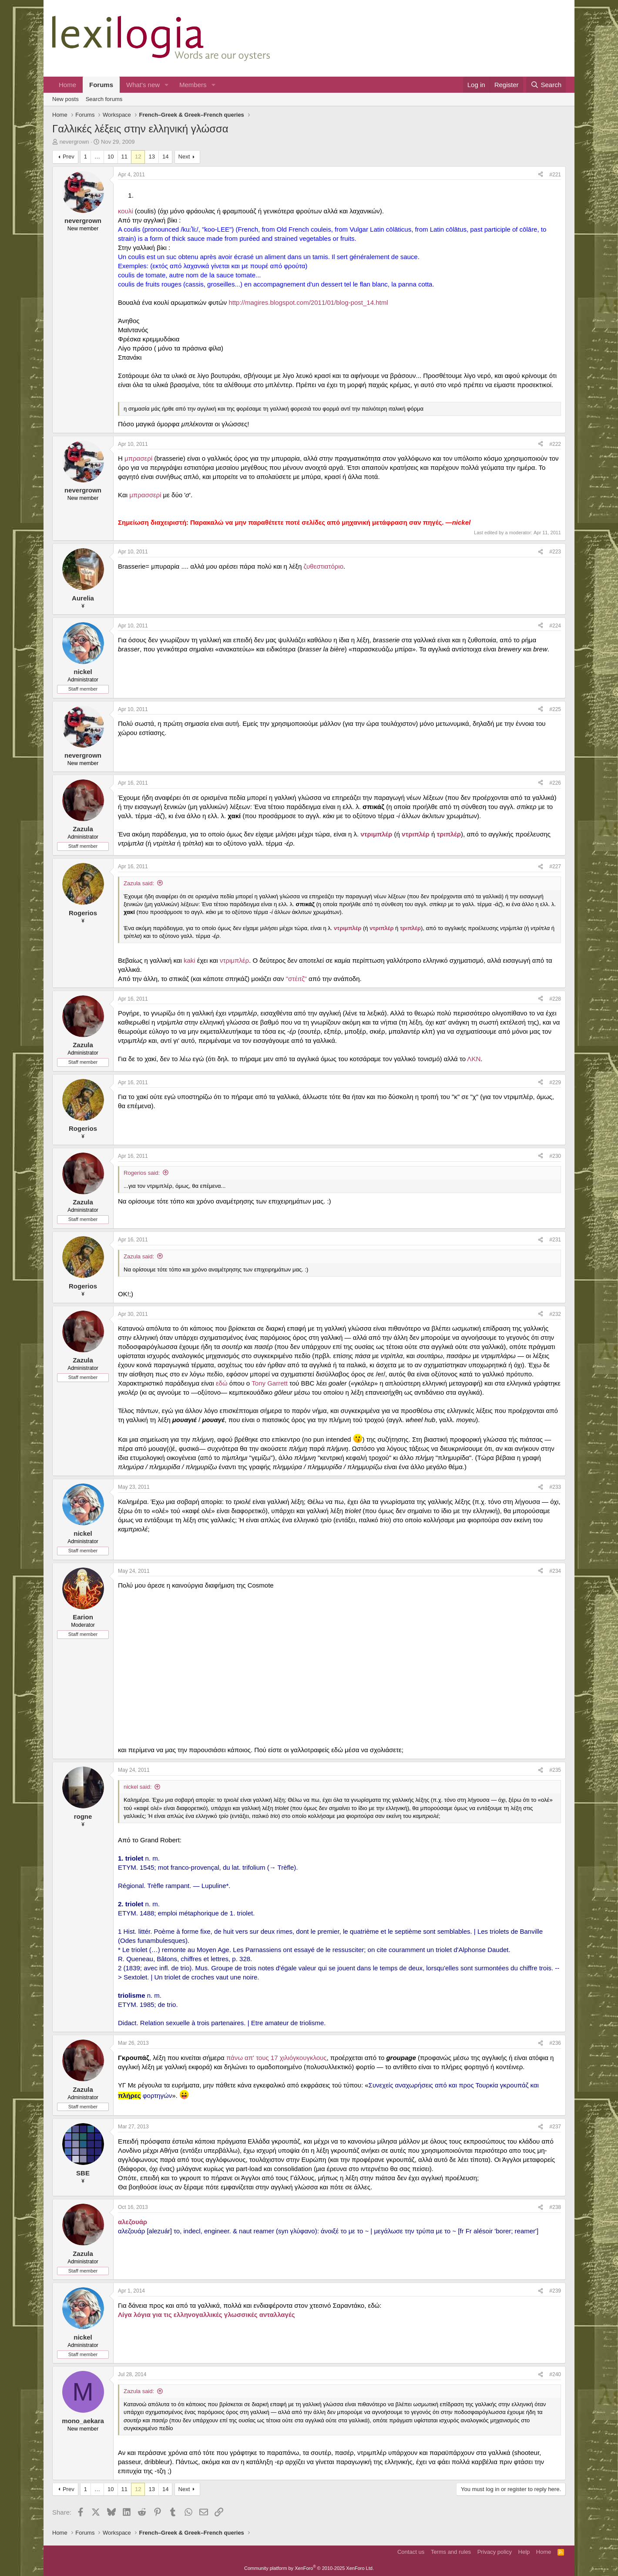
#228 (555, 999)
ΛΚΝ (473, 1058)
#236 (555, 2043)
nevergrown (74, 141)
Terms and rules (451, 2552)
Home (67, 84)
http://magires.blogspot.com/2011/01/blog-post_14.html (308, 302)
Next (184, 156)
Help (524, 2552)
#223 (555, 552)
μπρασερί (138, 458)
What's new (143, 84)
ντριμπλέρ (234, 960)
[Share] (540, 175)
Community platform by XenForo (309, 2568)
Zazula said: (139, 883)
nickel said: (137, 1787)
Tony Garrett (270, 1383)
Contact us (410, 2552)
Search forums (104, 99)
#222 (555, 444)
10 (110, 156)
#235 (555, 1770)
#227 (555, 866)
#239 (555, 2291)
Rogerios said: (142, 1173)
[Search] (546, 85)
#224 (555, 626)
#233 (555, 1487)
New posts (65, 99)
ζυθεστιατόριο (324, 566)
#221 (555, 175)
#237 (555, 2127)
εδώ (222, 1383)
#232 (555, 1314)
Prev (68, 156)
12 (138, 156)
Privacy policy (494, 2552)
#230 (555, 1156)
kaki (189, 960)
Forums (101, 84)
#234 (555, 1571)
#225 (555, 709)
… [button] (97, 156)
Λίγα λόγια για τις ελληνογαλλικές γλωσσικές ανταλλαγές (206, 2314)
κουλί (125, 211)
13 (151, 156)
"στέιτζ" (296, 978)
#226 (555, 783)
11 (124, 156)
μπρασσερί (145, 495)
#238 (555, 2207)
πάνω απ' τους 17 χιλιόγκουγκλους (276, 2057)
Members (193, 84)
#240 (555, 2374)
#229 (555, 1082)
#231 (555, 1240)
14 (165, 156)
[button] (167, 85)
